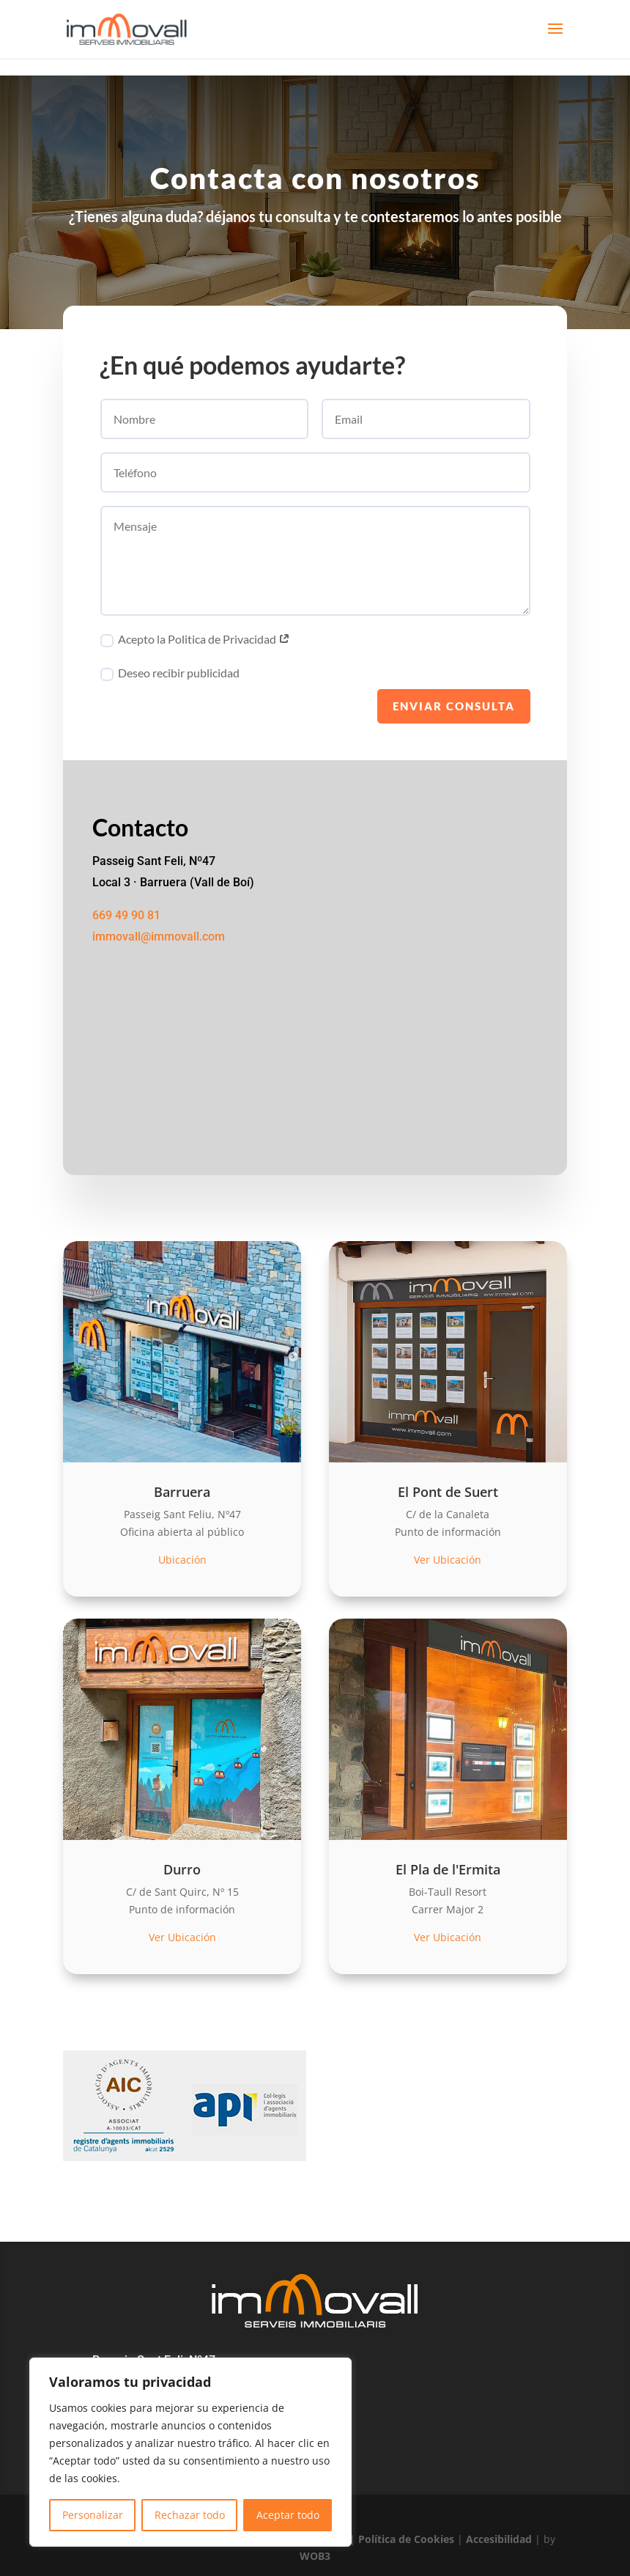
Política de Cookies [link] (406, 2539)
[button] (555, 38)
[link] (126, 28)
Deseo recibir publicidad (170, 677)
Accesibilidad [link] (499, 2539)
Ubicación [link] (182, 1560)
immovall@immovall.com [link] (158, 940)
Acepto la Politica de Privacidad (195, 644)
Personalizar (92, 2515)
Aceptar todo (287, 2515)
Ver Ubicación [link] (447, 1560)
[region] (190, 2452)
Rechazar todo (190, 2515)
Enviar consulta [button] (454, 709)
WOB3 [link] (315, 2556)
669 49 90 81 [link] (126, 919)
